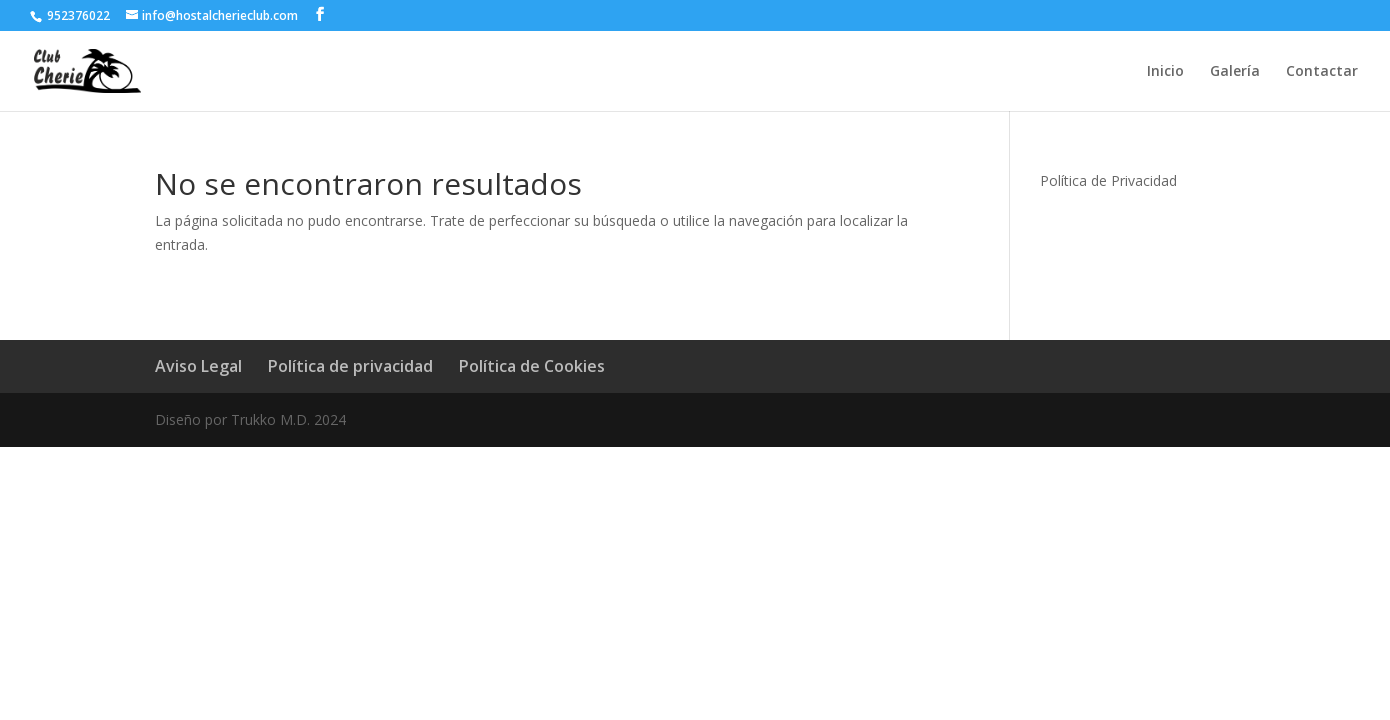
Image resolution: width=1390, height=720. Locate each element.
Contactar (1322, 72)
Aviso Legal (198, 366)
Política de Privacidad (1108, 180)
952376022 (77, 15)
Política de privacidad (350, 366)
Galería (1235, 72)
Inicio (1165, 72)
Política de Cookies (532, 366)
